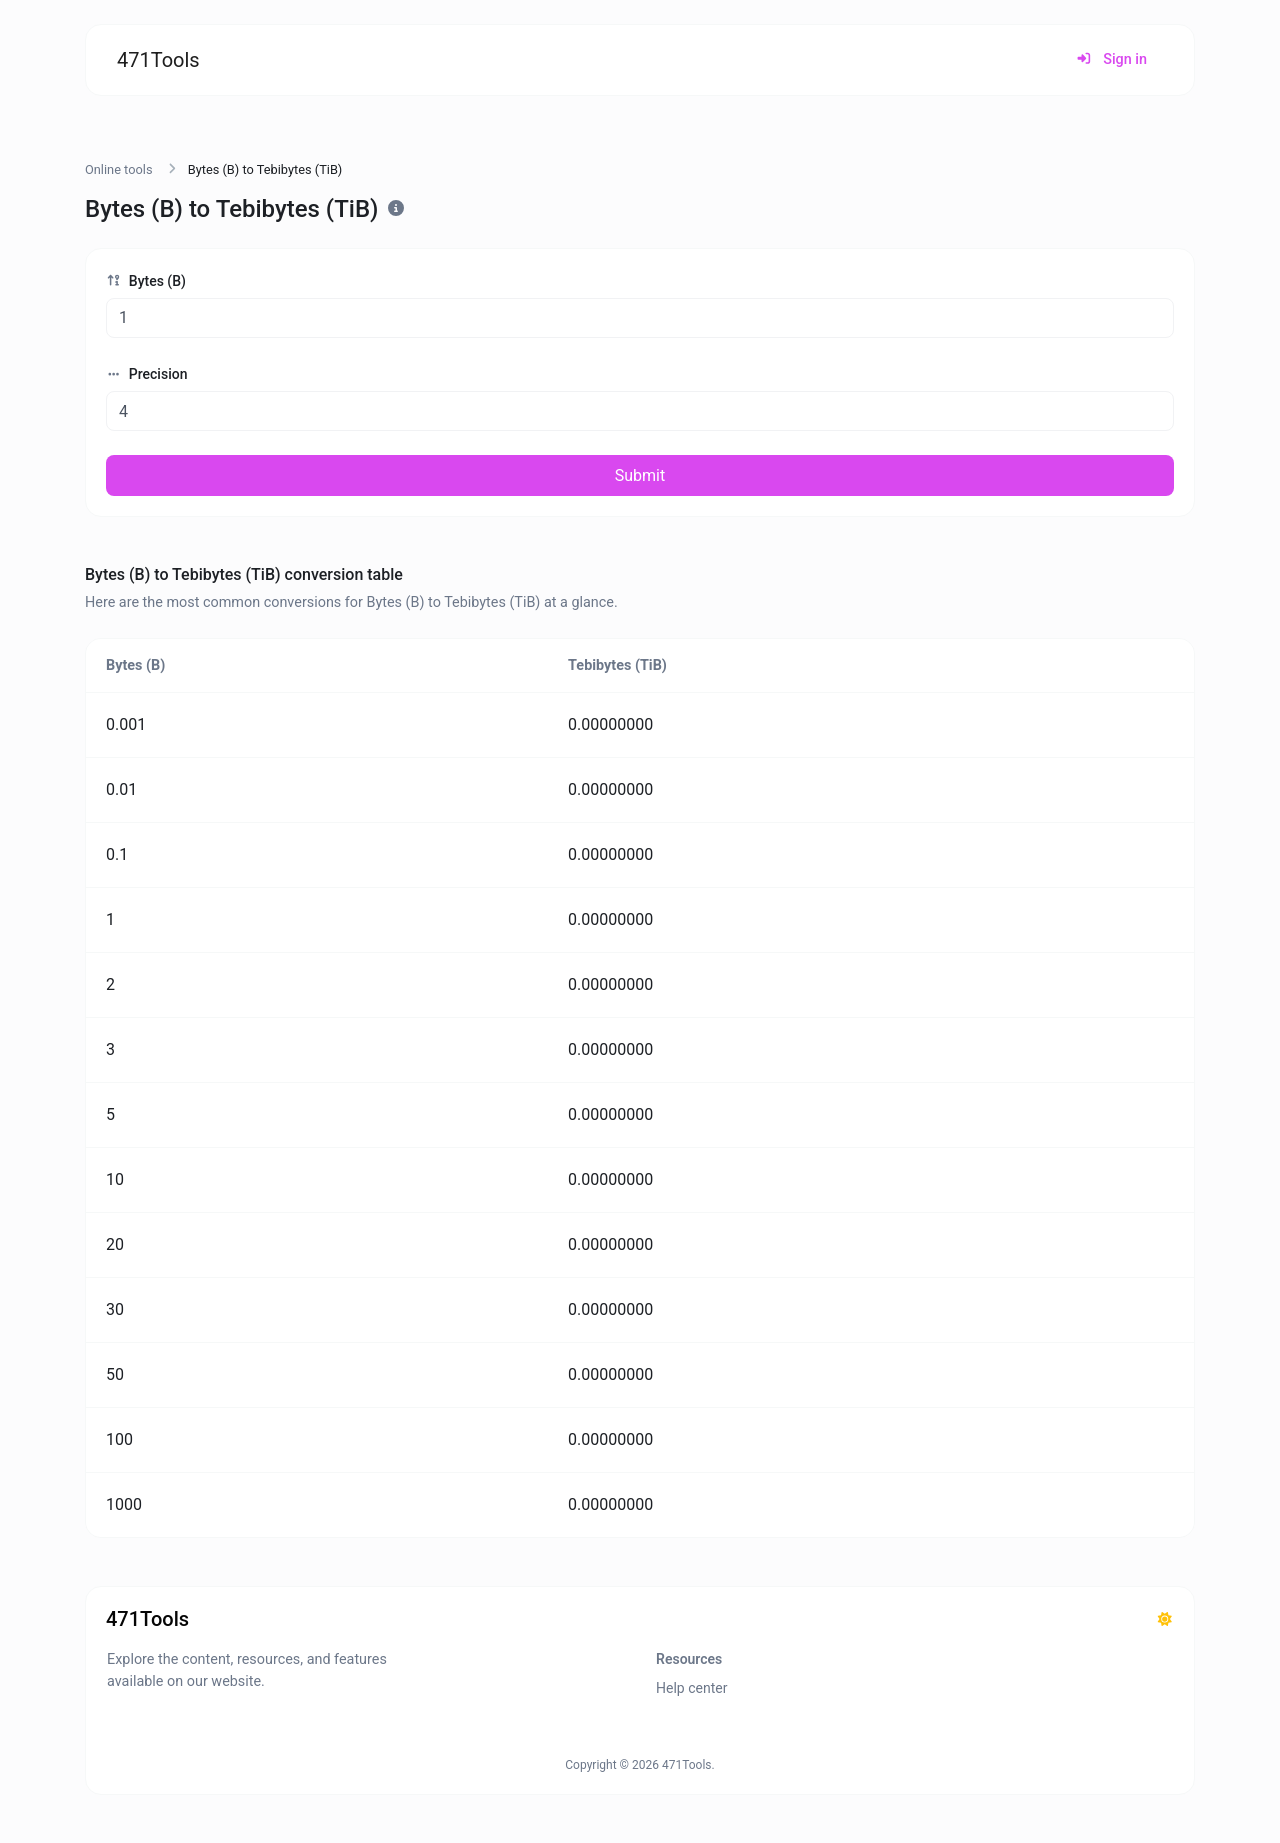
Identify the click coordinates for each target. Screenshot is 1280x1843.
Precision (146, 374)
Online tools (119, 169)
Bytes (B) (146, 281)
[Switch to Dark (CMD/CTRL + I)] (1165, 1620)
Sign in (1111, 59)
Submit (640, 475)
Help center (691, 1688)
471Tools (158, 60)
